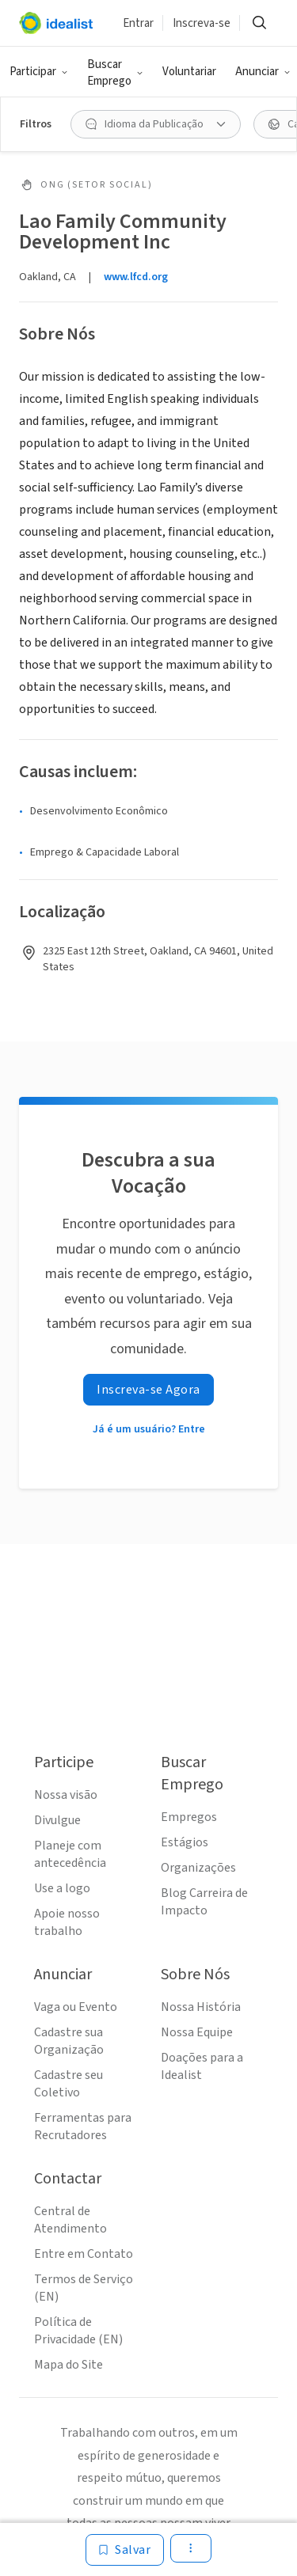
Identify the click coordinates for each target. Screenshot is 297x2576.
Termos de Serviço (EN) (83, 2288)
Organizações (198, 1867)
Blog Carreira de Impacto (204, 1901)
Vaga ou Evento (75, 2007)
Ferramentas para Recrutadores (82, 2126)
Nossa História (201, 2007)
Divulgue (57, 1820)
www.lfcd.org (136, 277)
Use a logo (62, 1888)
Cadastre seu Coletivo (68, 2083)
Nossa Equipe (197, 2032)
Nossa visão (65, 1795)
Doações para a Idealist (202, 2066)
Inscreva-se (201, 23)
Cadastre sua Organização (69, 2041)
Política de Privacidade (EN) (78, 2330)
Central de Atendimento (70, 2219)
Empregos (189, 1817)
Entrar (138, 23)
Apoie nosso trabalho (67, 1922)
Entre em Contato (83, 2254)
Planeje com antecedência (70, 1854)
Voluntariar (189, 71)
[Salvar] (125, 2550)
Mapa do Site (68, 2364)
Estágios (184, 1842)
